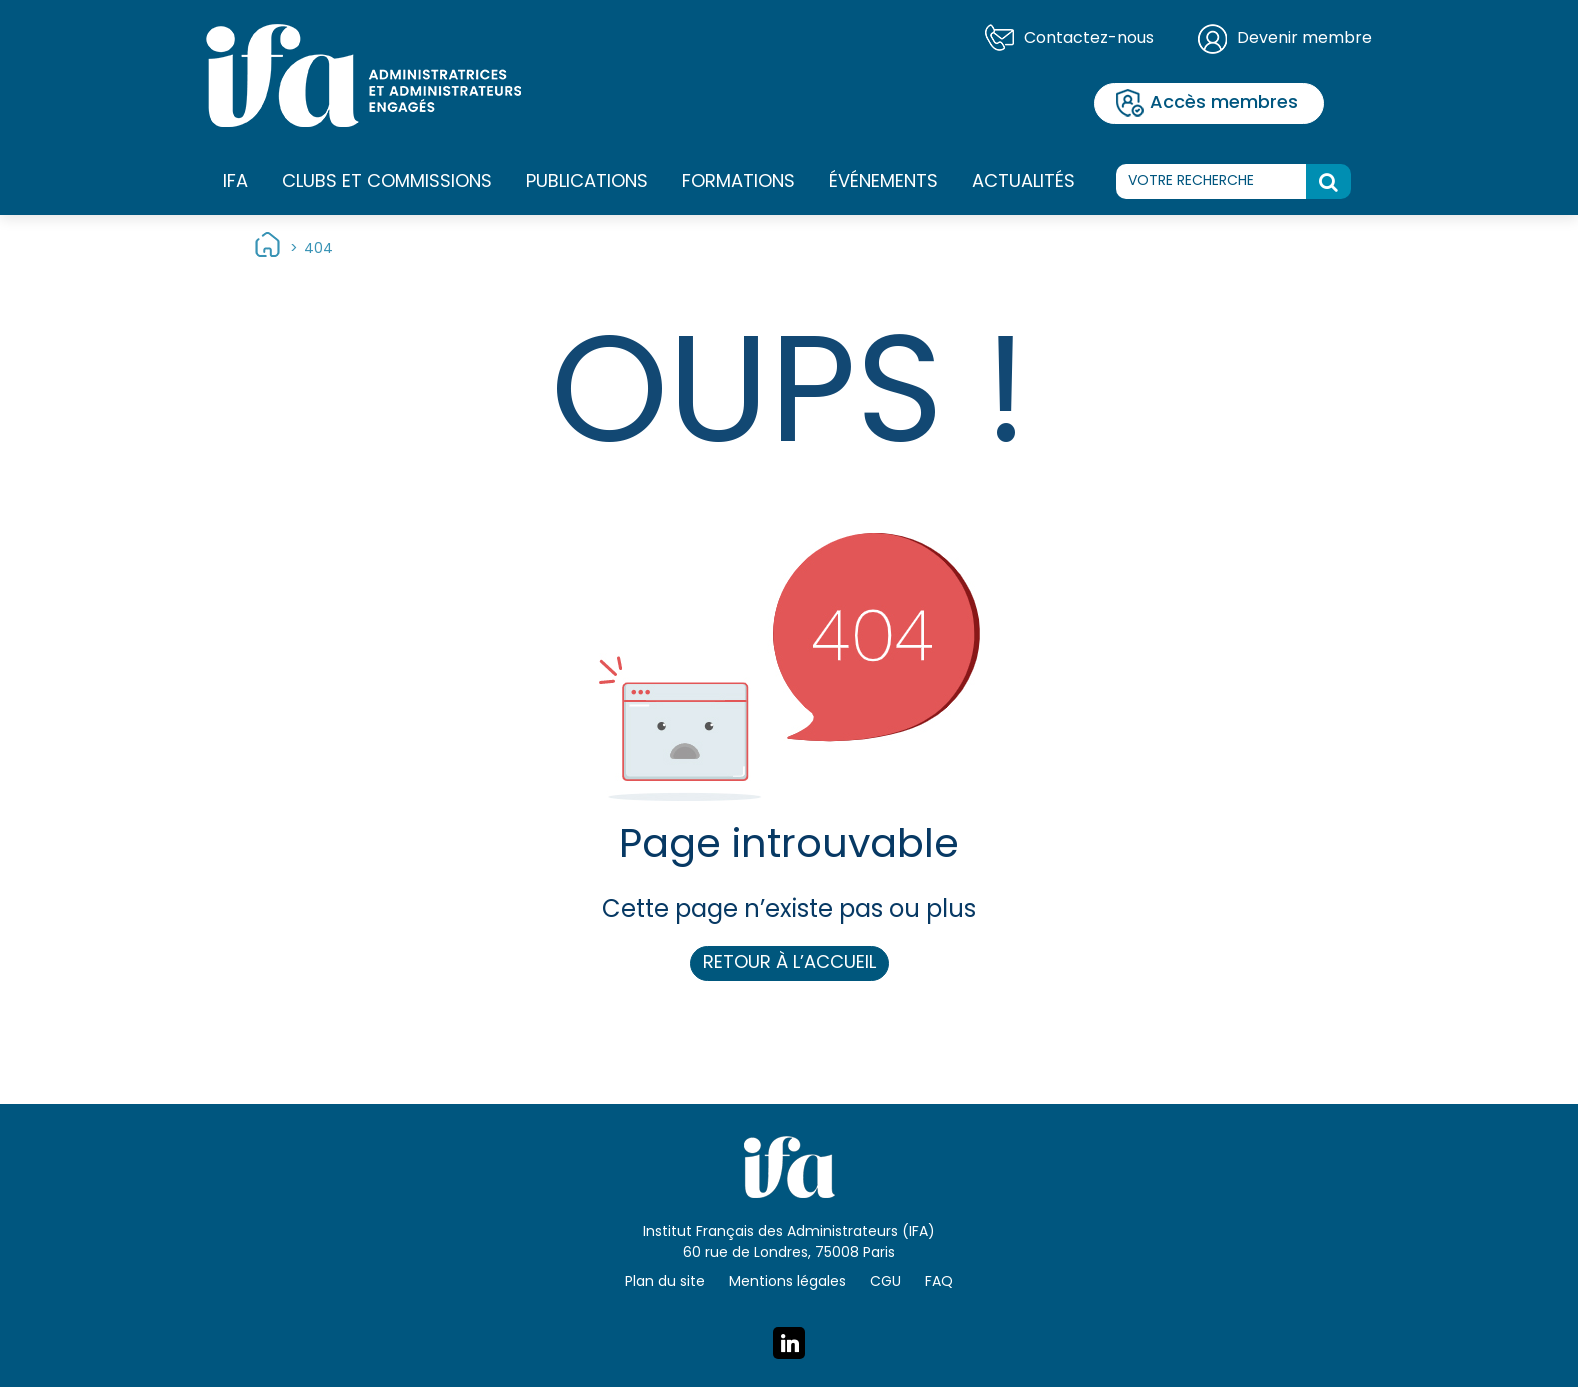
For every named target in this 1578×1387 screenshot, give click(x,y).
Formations (738, 183)
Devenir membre (1304, 39)
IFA (235, 183)
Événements (883, 182)
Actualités (1023, 182)
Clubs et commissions (387, 182)
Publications (587, 182)
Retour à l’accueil (789, 963)
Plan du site (665, 1282)
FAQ (939, 1282)
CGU (885, 1282)
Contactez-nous (1089, 39)
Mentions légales (787, 1282)
